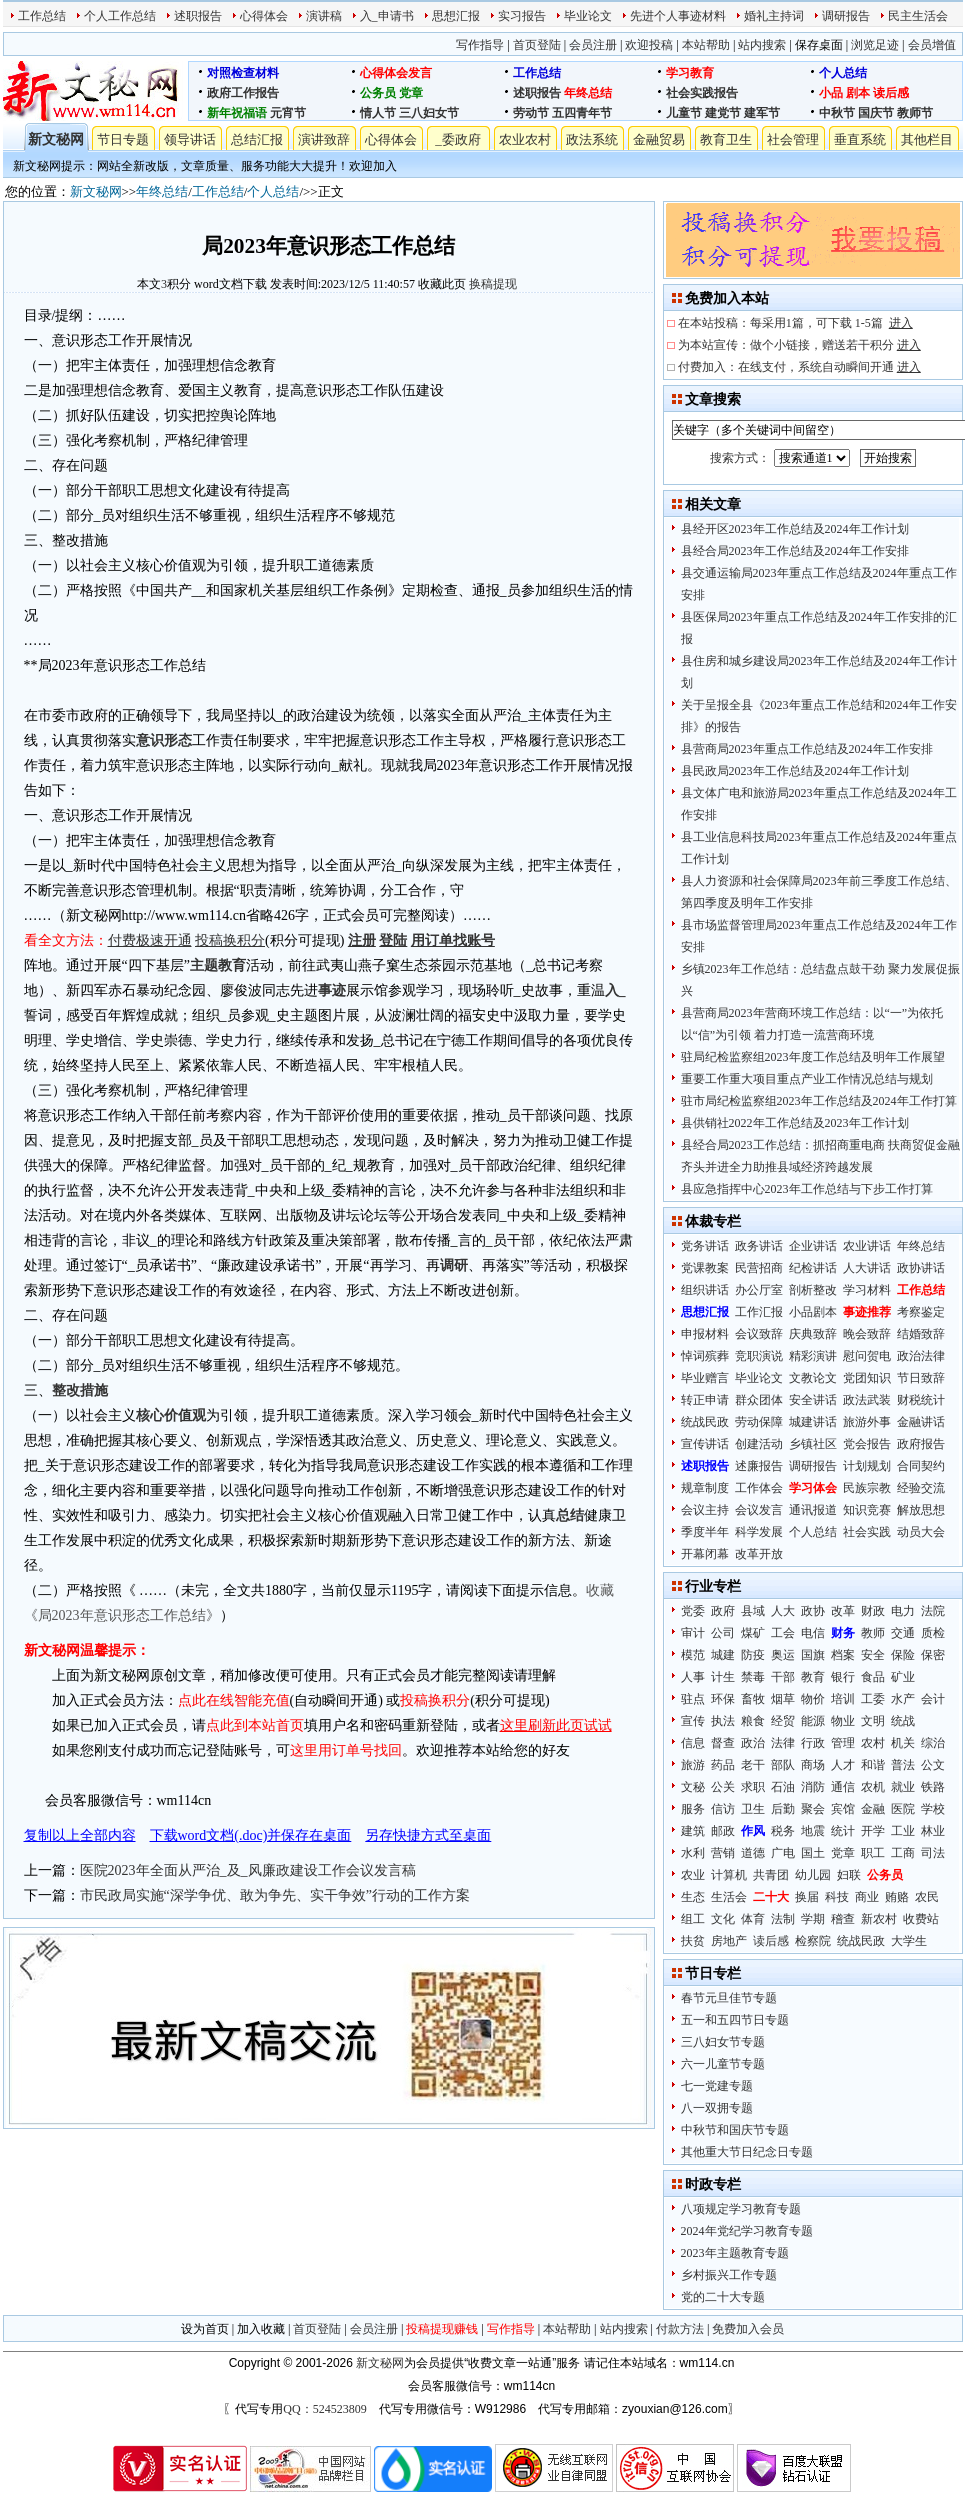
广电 (783, 1853)
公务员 (378, 93)
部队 (783, 1765)
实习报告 (522, 16)
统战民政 (705, 1422)
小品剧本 (813, 1312)
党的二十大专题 (723, 2297)
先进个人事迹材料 (678, 16)
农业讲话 (867, 1246)
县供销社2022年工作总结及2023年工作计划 (795, 1123)
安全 (873, 1655)
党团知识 (867, 1378)
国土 (813, 1853)
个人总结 (843, 73)
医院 (903, 1809)
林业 (933, 1831)
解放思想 (921, 1510)
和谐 (873, 1765)
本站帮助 (706, 45)
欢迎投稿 (649, 45)
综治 (933, 1743)
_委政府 (458, 139)
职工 (873, 1853)
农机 (873, 1787)
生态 (693, 1897)
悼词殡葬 (705, 1356)
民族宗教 (867, 1488)
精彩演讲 (813, 1356)
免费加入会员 (748, 2329)
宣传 (693, 1721)
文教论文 (813, 1378)
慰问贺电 (867, 1356)
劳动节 (531, 113)
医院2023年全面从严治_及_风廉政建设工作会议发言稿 (248, 1870)
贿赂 (897, 1897)
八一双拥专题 (717, 2108)
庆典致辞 (813, 1334)
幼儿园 (813, 1875)
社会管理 (793, 139)
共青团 (771, 1875)
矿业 (903, 1677)
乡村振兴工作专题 (729, 2275)
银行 (843, 1677)
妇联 (849, 1875)
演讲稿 (324, 16)
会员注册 (593, 45)
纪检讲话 (813, 1268)
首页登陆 (537, 45)
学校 (933, 1809)
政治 (753, 1743)
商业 (867, 1897)
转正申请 (705, 1400)
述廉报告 (759, 1466)
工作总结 (42, 16)
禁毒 (753, 1677)
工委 (873, 1699)
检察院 (813, 1941)
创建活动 (759, 1444)
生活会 (729, 1897)
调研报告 (846, 16)
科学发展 (759, 1532)
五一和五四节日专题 (735, 2020)
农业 (693, 1875)
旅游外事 (867, 1422)
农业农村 (525, 139)
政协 (813, 1611)
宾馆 (843, 1809)
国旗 (813, 1655)
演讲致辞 (324, 139)
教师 (873, 1633)
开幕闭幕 (705, 1554)
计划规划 (867, 1466)
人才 (843, 1765)
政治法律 (921, 1356)
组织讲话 (705, 1290)
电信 (813, 1633)
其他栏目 (927, 139)
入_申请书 (387, 16)
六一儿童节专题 (723, 2064)
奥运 (783, 1655)
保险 (903, 1655)
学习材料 (867, 1290)
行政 (813, 1743)
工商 (903, 1853)
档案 (843, 1655)
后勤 (783, 1809)
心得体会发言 (396, 73)
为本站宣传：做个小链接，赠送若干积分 (799, 345)
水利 (693, 1853)
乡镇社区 (813, 1444)
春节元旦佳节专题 (729, 1998)
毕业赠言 (705, 1378)
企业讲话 (813, 1246)
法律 (783, 1743)
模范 (693, 1655)
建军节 (762, 113)
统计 (843, 1831)
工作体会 (759, 1488)
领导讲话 (190, 139)
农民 (927, 1897)
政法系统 (592, 139)
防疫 (753, 1655)
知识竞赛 (867, 1510)
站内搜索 (762, 45)
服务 (693, 1809)
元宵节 (288, 113)
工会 (783, 1633)
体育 (753, 1919)
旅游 (693, 1765)
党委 (693, 1611)
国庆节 (876, 113)
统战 (903, 1721)
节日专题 (123, 139)
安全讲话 (813, 1400)
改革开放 (759, 1554)
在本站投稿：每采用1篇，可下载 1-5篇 (795, 323)
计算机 (729, 1875)
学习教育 (690, 73)
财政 (873, 1611)
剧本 (858, 93)
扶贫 (693, 1941)
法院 (933, 1611)
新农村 (879, 1919)
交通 (903, 1633)
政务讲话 (759, 1246)
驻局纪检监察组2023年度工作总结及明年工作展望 (813, 1057)
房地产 (729, 1941)
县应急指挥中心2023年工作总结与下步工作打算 (807, 1189)
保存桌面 (819, 45)
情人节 (378, 113)
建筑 (693, 1831)
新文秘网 (56, 139)
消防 (813, 1787)
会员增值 (932, 45)
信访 (723, 1809)
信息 (693, 1743)
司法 (933, 1853)
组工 (693, 1919)
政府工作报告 (243, 93)
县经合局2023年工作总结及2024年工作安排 (795, 551)
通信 (843, 1787)
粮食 (753, 1721)
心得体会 (264, 16)
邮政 (723, 1831)
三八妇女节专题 (723, 2042)
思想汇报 (456, 16)
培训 (843, 1699)
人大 (783, 1611)
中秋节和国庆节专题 (735, 2130)
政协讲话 (921, 1268)
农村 (873, 1743)
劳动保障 (759, 1422)
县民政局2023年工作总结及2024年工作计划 (795, 771)
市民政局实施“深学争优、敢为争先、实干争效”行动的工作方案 (275, 1895)
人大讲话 (867, 1268)
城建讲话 (813, 1422)
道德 (753, 1853)
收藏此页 (442, 284)
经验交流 (921, 1488)
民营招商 (759, 1268)
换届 (807, 1897)
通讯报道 (813, 1510)
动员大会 (921, 1532)
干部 (783, 1677)
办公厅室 (759, 1290)
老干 (753, 1765)
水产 (903, 1699)
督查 (723, 1743)
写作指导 (480, 45)
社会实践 (867, 1532)
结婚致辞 (921, 1334)
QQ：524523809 (324, 2409)
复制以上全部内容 (80, 1835)
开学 (873, 1831)
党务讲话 (705, 1246)
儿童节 (684, 113)
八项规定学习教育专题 (741, 2209)
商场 (813, 1765)
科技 (837, 1897)
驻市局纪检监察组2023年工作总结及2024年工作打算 (819, 1101)
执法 (723, 1721)
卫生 (753, 1809)
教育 (813, 1677)
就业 (903, 1787)
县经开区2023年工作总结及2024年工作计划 (795, 529)
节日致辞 (921, 1378)
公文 (933, 1765)
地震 (813, 1831)
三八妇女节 (429, 113)
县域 (753, 1611)
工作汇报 (759, 1312)
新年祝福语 (237, 113)
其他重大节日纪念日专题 (747, 2152)
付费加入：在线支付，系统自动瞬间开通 (799, 367)
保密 (933, 1655)
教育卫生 (726, 139)
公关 (723, 1787)
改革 (843, 1611)
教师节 (915, 113)
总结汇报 (257, 139)
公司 (723, 1633)
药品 (723, 1765)
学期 (813, 1919)
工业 (903, 1831)
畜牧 (753, 1699)
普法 (903, 1765)
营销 (723, 1853)
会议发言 (759, 1510)
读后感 (891, 93)
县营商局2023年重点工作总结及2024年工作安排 (807, 749)
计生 (723, 1677)
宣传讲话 (705, 1444)
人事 (693, 1677)
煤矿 (753, 1633)
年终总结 (588, 93)
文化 (723, 1919)
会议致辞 (759, 1334)
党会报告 (867, 1444)
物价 (813, 1699)
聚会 (813, 1809)
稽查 (843, 1919)
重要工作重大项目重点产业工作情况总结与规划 (807, 1079)
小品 (831, 93)
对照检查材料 (243, 73)
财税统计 (921, 1400)
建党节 (723, 113)
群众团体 (759, 1400)
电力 (903, 1611)
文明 (873, 1721)
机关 (903, 1743)
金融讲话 (921, 1422)
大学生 (909, 1941)
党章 (411, 93)
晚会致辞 (867, 1334)
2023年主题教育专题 (735, 2253)
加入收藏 (261, 2329)
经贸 (783, 1721)
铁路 (933, 1787)
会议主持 (705, 1510)
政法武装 (867, 1400)
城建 (723, 1655)
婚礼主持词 (774, 16)
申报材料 (705, 1334)
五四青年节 (582, 113)
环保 (723, 1699)
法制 (783, 1919)
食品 (873, 1677)
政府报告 (921, 1444)
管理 (843, 1743)
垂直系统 (860, 139)
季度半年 (705, 1532)
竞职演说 (759, 1356)
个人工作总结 (120, 16)
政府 (723, 1611)
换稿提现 (493, 284)
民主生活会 (918, 16)
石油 (783, 1787)
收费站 (921, 1919)
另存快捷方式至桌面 (428, 1835)
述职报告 (198, 16)
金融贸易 (659, 139)
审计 (693, 1633)
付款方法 (680, 2329)
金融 (873, 1809)
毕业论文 (588, 16)
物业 (843, 1721)
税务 (783, 1831)
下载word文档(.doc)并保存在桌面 (251, 1835)
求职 (753, 1787)
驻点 (693, 1699)
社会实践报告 (702, 93)
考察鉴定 (921, 1312)
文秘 (693, 1787)
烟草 (783, 1699)
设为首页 (205, 2329)
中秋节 (837, 113)
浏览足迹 (875, 45)
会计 (933, 1699)
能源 (813, 1721)
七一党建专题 (717, 2086)
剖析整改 (813, 1290)
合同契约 (921, 1466)
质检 (933, 1633)
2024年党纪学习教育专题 (747, 2231)
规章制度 (705, 1488)
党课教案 (705, 1268)
